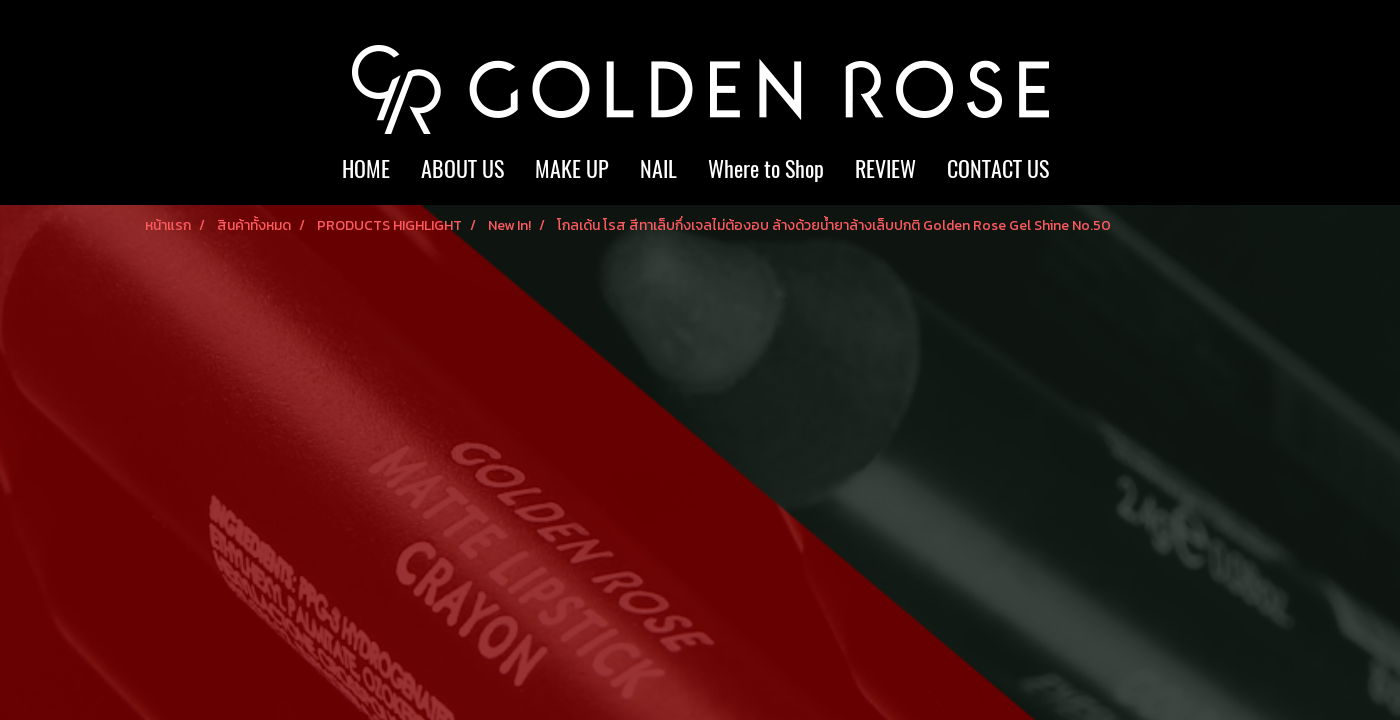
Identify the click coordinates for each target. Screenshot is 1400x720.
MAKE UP (572, 169)
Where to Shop (766, 169)
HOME (366, 169)
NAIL (658, 169)
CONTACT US (998, 169)
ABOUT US (462, 169)
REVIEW (885, 169)
